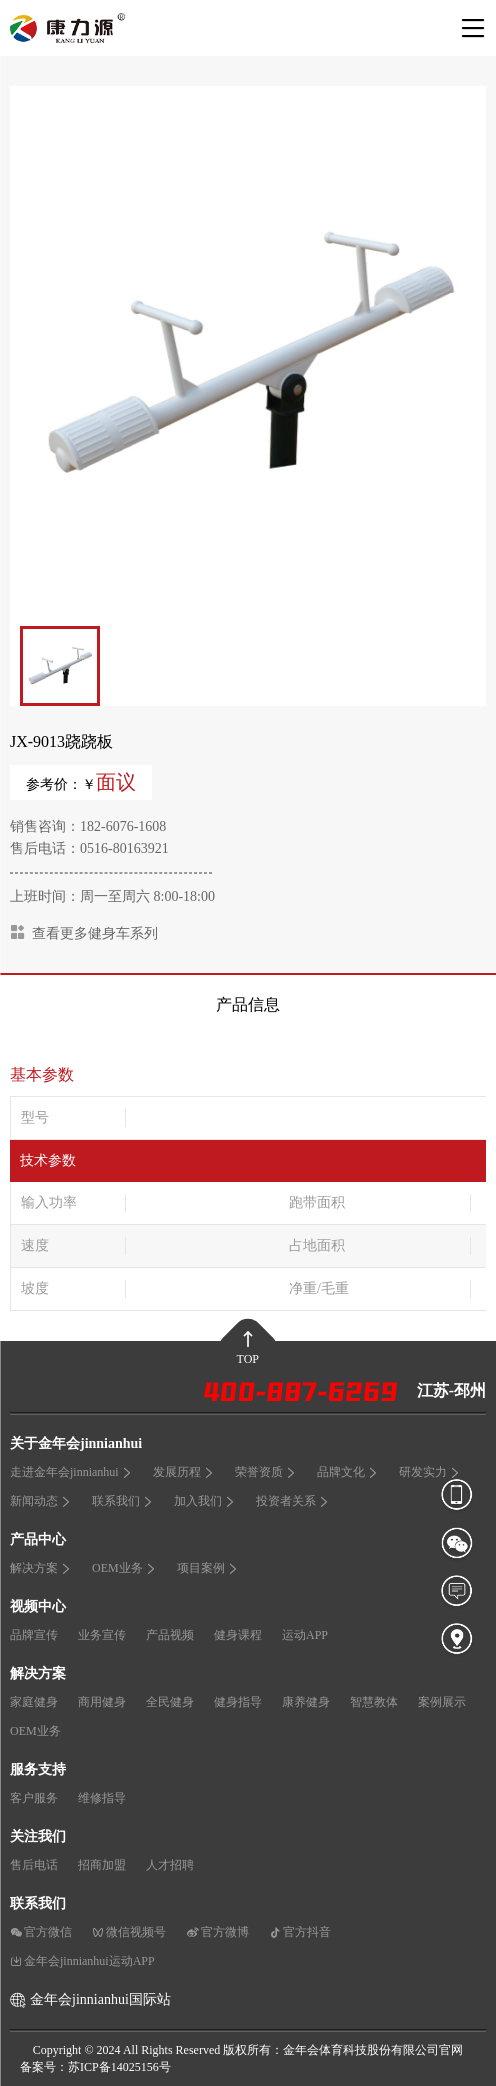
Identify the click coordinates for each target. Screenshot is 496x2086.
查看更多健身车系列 (84, 932)
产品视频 (170, 1635)
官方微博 (217, 1932)
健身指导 (238, 1702)
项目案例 (208, 1568)
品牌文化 (348, 1472)
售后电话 (34, 1865)
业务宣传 (102, 1635)
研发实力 (430, 1472)
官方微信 (41, 1932)
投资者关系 (293, 1501)
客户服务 (34, 1798)
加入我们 (205, 1501)
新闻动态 (41, 1501)
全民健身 (170, 1702)
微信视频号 (129, 1932)
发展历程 (184, 1472)
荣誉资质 (266, 1472)
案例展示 (442, 1702)
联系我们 (123, 1501)
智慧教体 (374, 1702)
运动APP (305, 1635)
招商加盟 (102, 1865)
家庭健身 (34, 1702)
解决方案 (41, 1568)
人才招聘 (170, 1865)
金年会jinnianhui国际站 (100, 1999)
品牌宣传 (34, 1635)
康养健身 (306, 1702)
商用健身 (102, 1702)
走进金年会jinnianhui (71, 1472)
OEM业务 (124, 1568)
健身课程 (238, 1635)
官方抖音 (300, 1932)
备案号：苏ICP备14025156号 (95, 2067)
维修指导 (102, 1798)
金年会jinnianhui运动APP (82, 1961)
